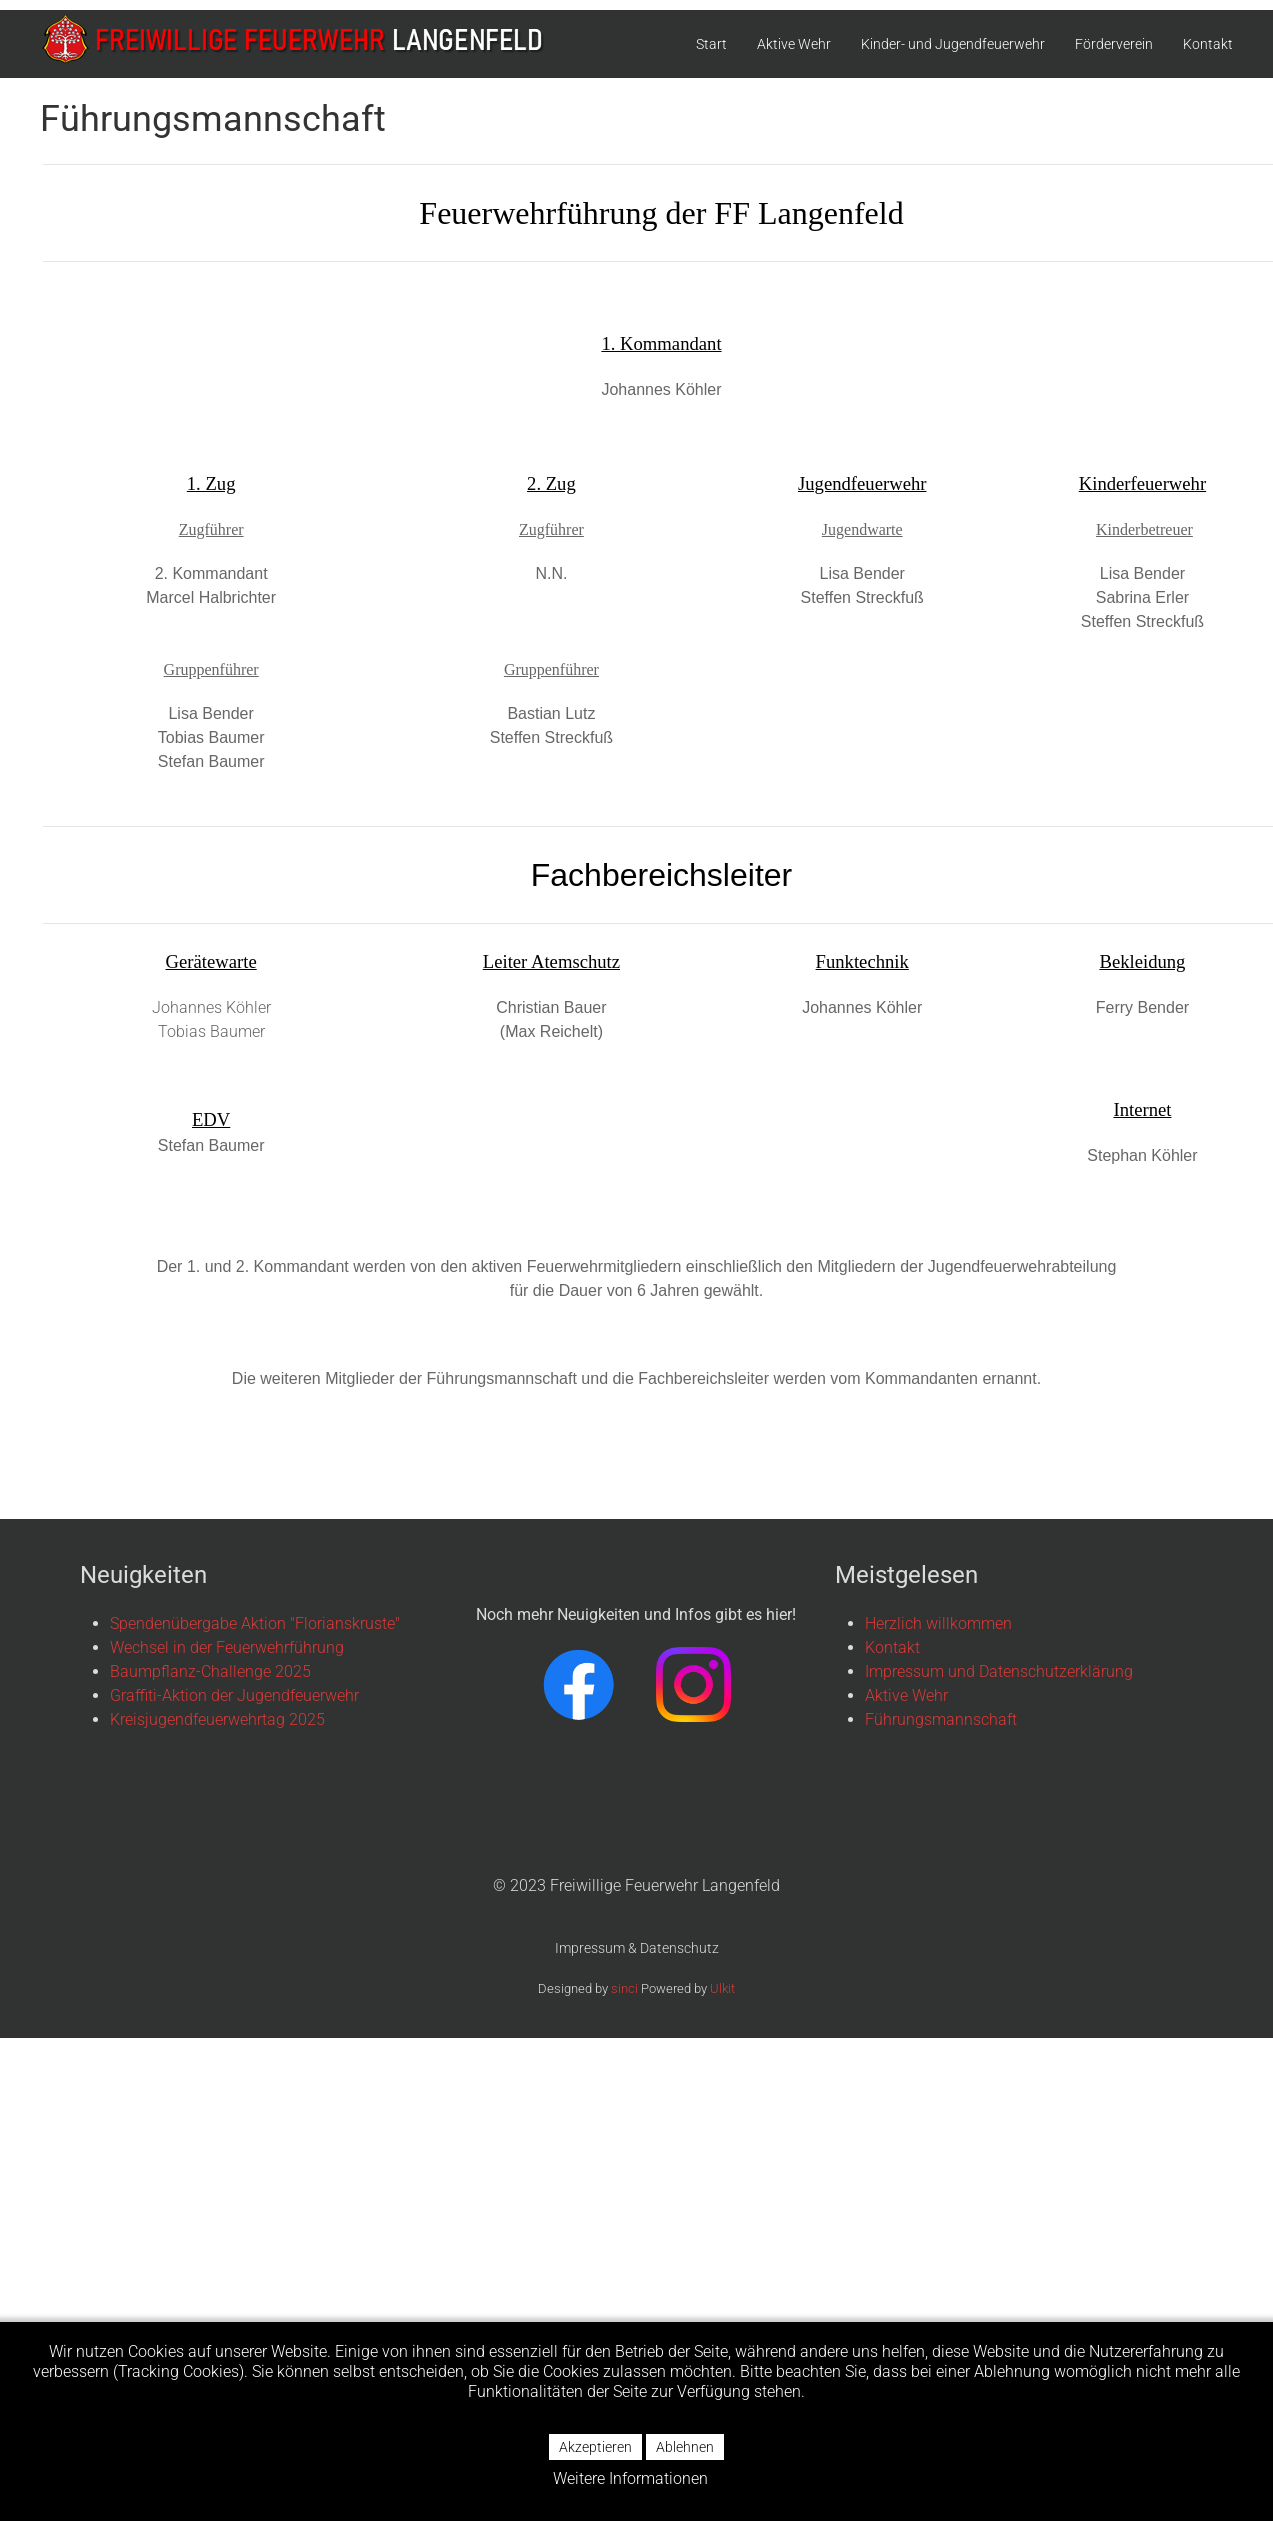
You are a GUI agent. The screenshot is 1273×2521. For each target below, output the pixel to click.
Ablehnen (685, 2447)
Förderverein (1114, 44)
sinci (624, 1988)
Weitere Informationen (630, 2478)
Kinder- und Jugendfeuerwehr (953, 44)
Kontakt (1208, 44)
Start (711, 44)
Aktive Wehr (794, 44)
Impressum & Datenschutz (637, 1948)
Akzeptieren (595, 2447)
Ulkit (722, 1988)
